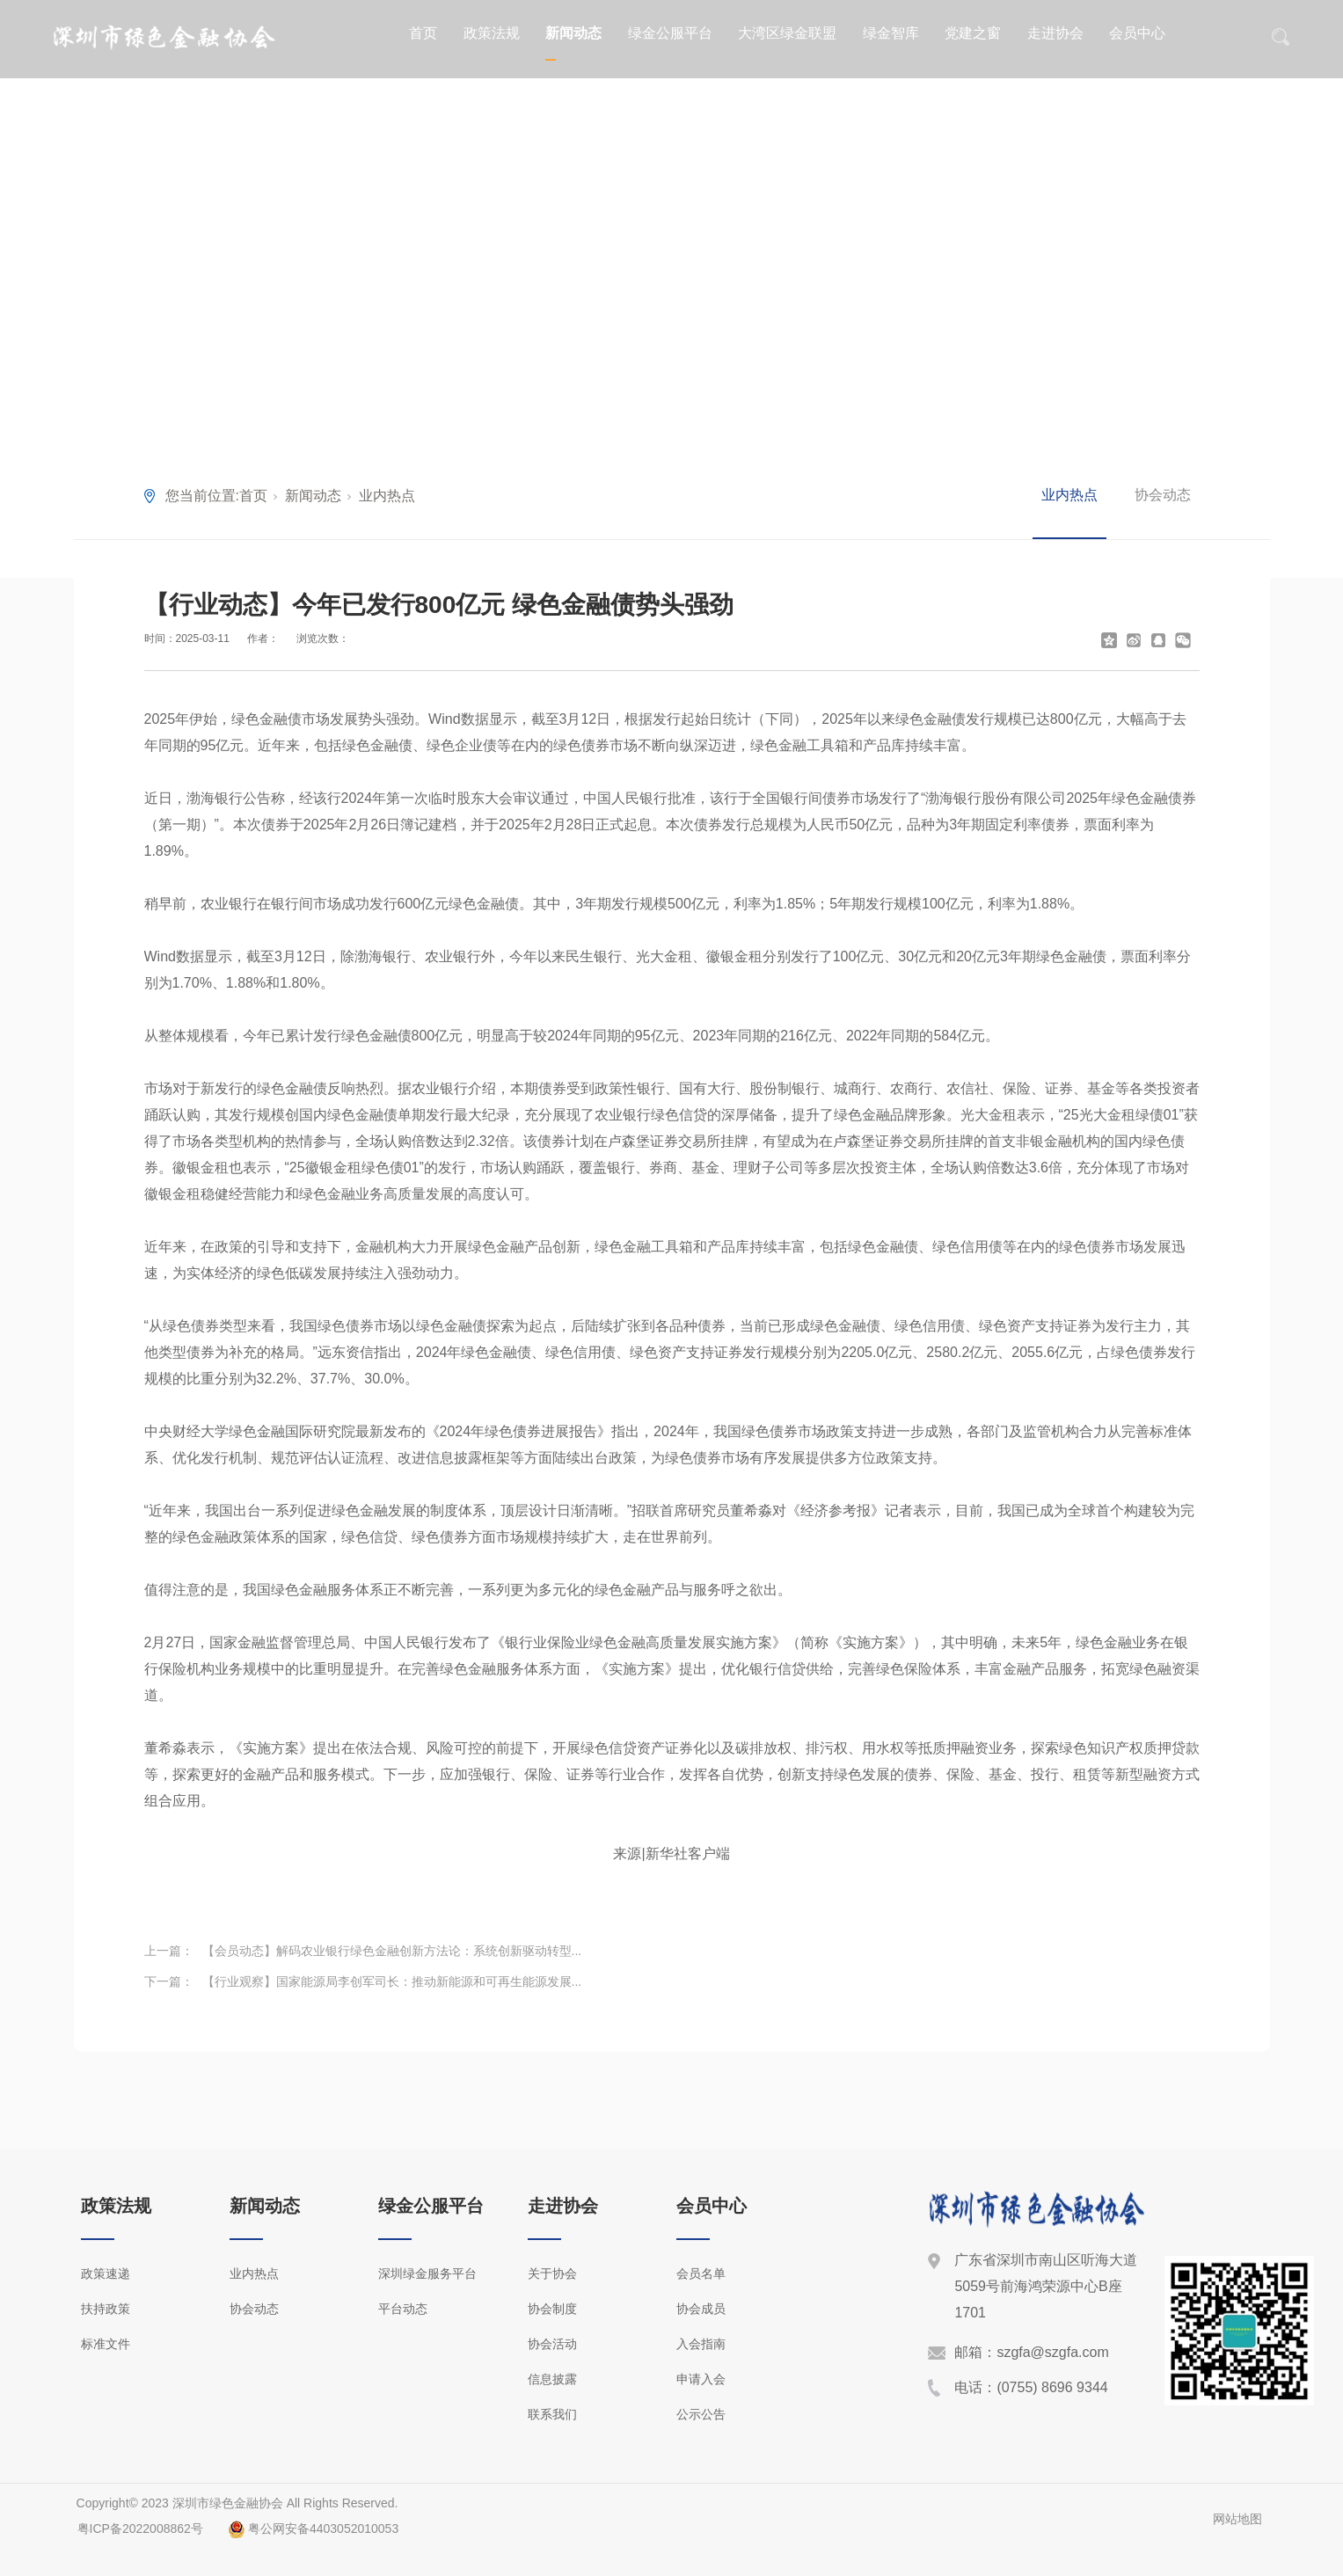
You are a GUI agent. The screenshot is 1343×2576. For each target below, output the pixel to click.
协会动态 (1163, 494)
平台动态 (402, 2309)
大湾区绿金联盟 (787, 33)
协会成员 (701, 2309)
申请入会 (701, 2379)
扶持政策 (105, 2309)
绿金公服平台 (670, 33)
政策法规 (491, 33)
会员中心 (1137, 33)
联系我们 (552, 2414)
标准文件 (105, 2344)
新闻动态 (573, 33)
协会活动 (552, 2344)
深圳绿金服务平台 (427, 2273)
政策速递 (105, 2273)
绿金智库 (891, 33)
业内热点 (387, 495)
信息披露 (552, 2379)
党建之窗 (973, 33)
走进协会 (1055, 33)
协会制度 (552, 2309)
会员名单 (701, 2273)
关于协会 (552, 2273)
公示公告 (701, 2414)
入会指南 (701, 2344)
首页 (423, 33)
